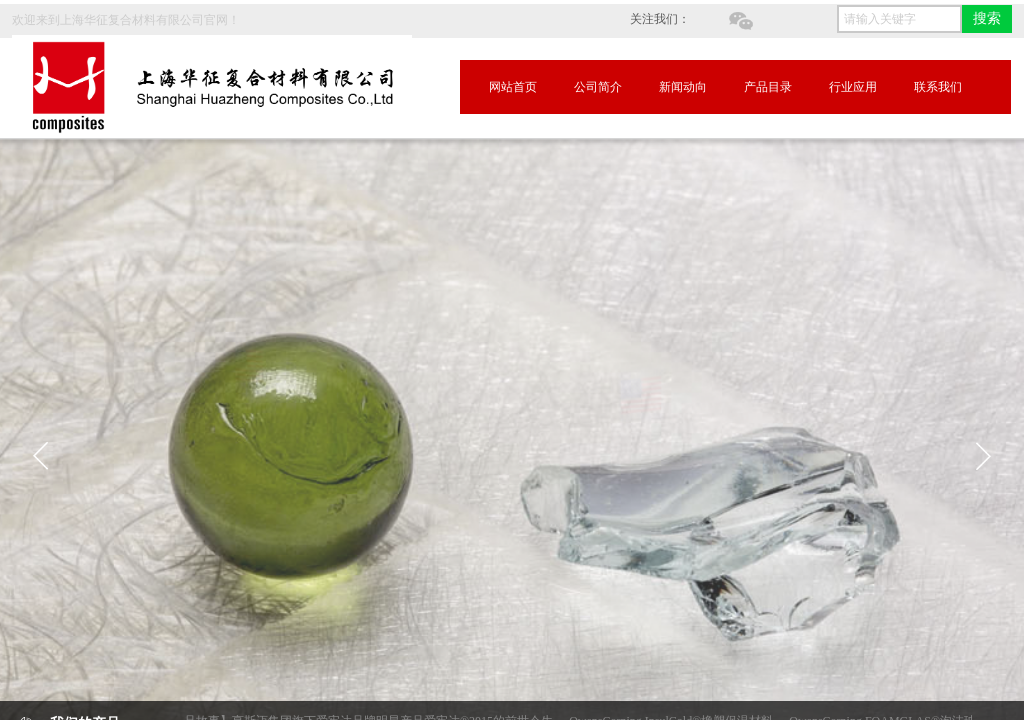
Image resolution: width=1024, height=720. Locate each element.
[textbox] (899, 19)
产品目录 (768, 87)
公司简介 (598, 87)
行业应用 (853, 87)
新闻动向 (683, 87)
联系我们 (938, 87)
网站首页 (513, 87)
